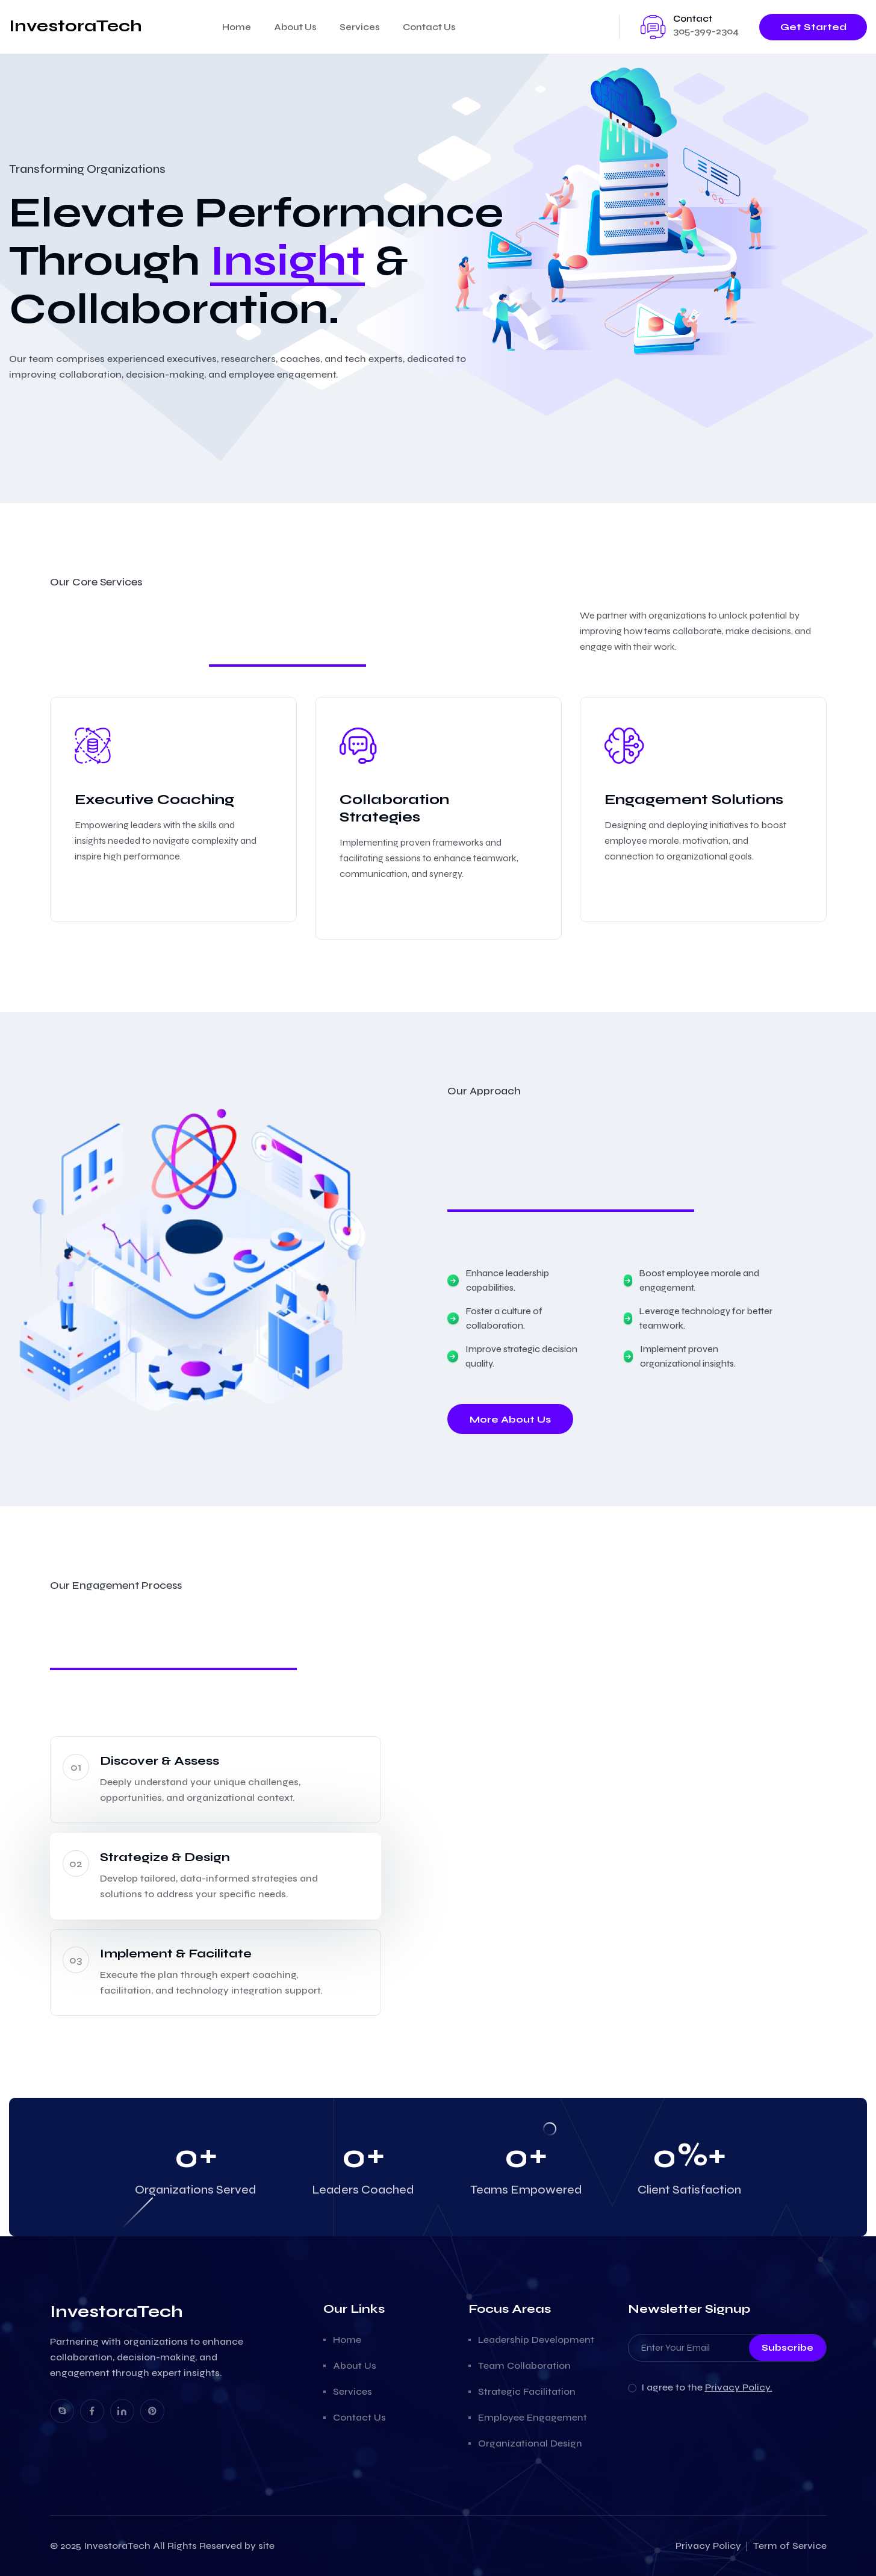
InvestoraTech (117, 2545)
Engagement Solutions (693, 799)
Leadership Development (536, 2339)
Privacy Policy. (738, 2387)
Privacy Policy (708, 2545)
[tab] (215, 1779)
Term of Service (790, 2545)
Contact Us (429, 27)
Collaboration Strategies (394, 808)
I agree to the (706, 2387)
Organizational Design (530, 2443)
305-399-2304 (706, 31)
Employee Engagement (532, 2417)
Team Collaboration (524, 2365)
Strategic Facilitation (527, 2391)
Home (236, 27)
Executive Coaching (154, 799)
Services (360, 27)
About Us (295, 27)
